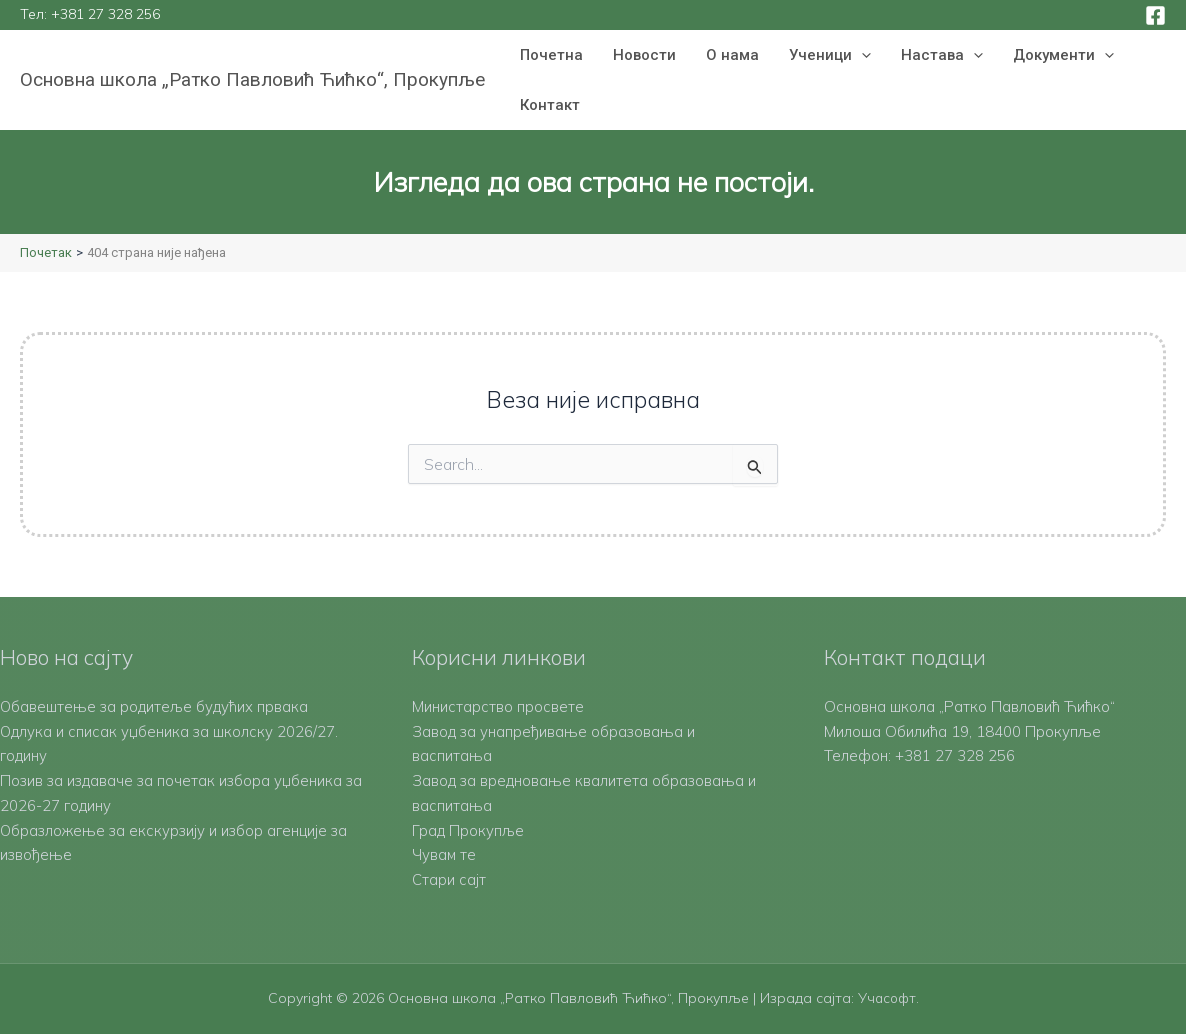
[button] (861, 55)
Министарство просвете (498, 706)
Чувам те (444, 854)
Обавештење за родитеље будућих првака (155, 706)
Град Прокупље (468, 830)
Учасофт (887, 998)
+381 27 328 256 (105, 14)
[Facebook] (1155, 15)
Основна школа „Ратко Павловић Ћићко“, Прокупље (252, 79)
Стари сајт (449, 879)
